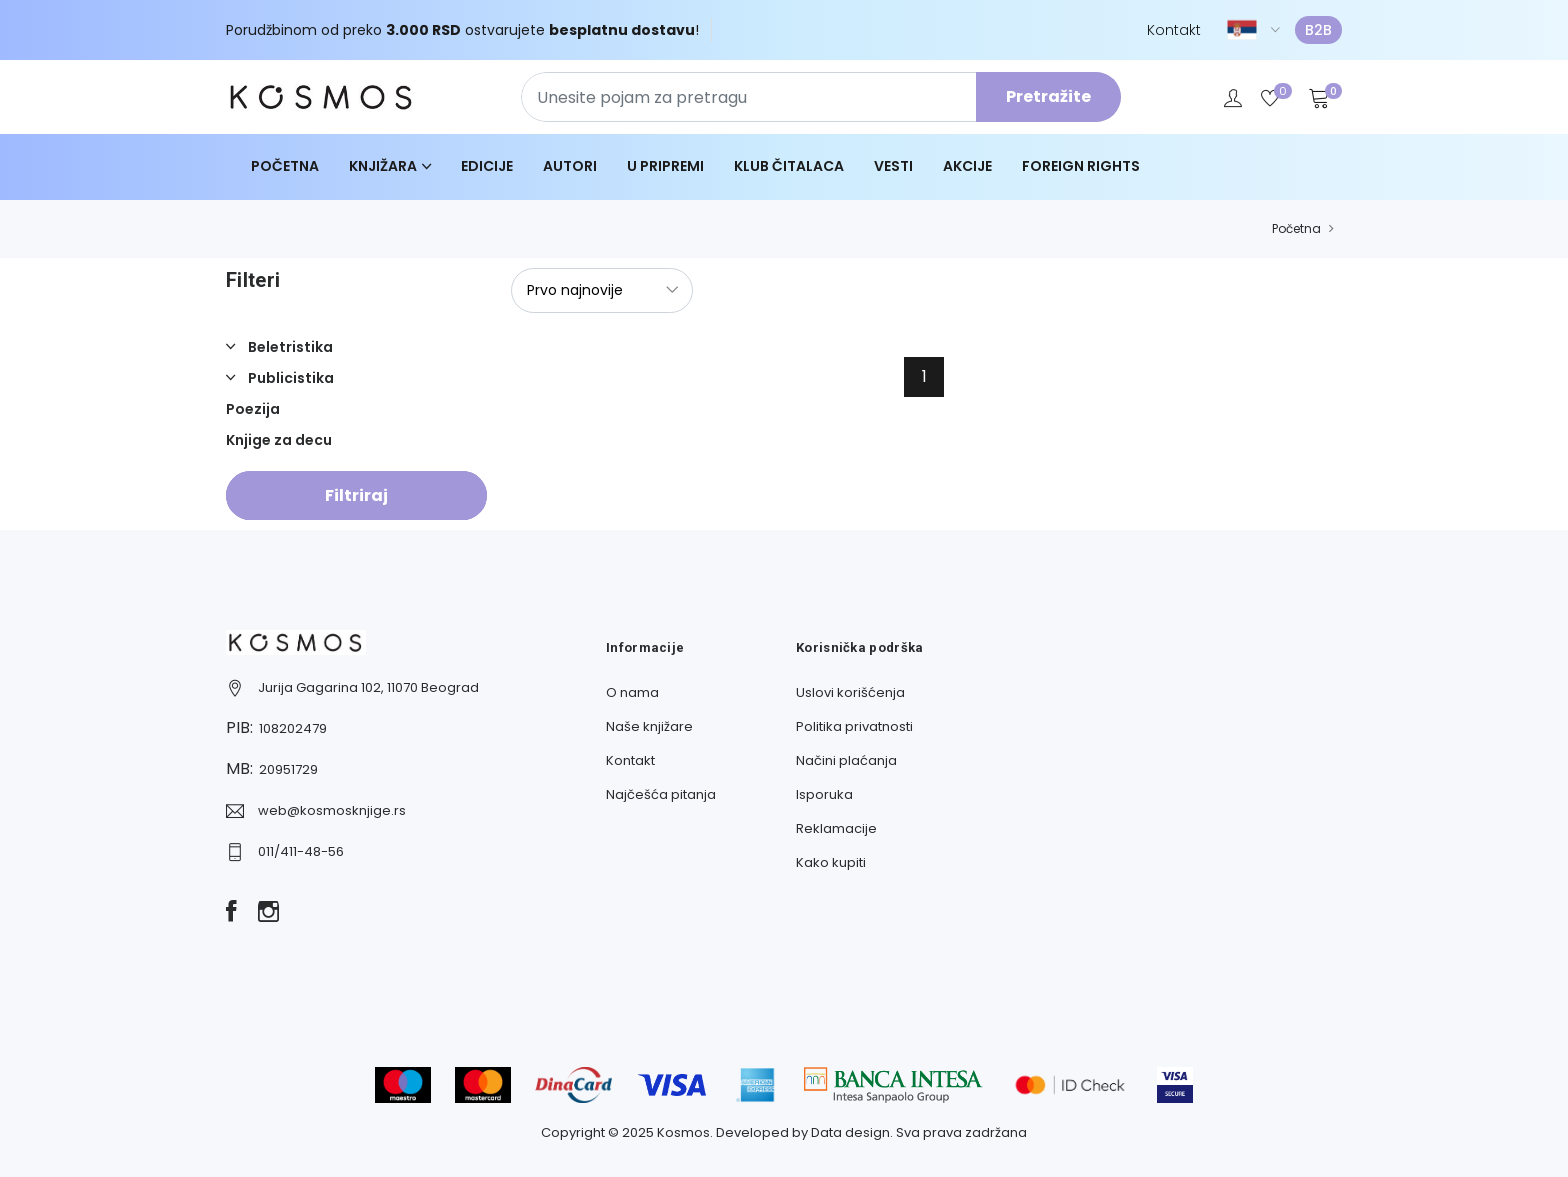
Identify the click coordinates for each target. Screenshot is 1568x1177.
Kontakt (1174, 30)
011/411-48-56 (301, 851)
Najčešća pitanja (661, 794)
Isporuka (824, 794)
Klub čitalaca (789, 166)
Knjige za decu (279, 440)
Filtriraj (356, 495)
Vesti (893, 166)
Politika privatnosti (854, 726)
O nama (632, 692)
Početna (285, 166)
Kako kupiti (831, 862)
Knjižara (383, 166)
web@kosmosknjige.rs (332, 810)
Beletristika (289, 347)
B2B (1318, 30)
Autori (570, 166)
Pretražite (1048, 96)
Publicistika (289, 378)
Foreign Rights (1081, 166)
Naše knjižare (649, 726)
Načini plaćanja (846, 760)
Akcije (967, 166)
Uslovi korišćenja (850, 692)
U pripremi (665, 166)
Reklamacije (836, 828)
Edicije (487, 166)
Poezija (253, 409)
